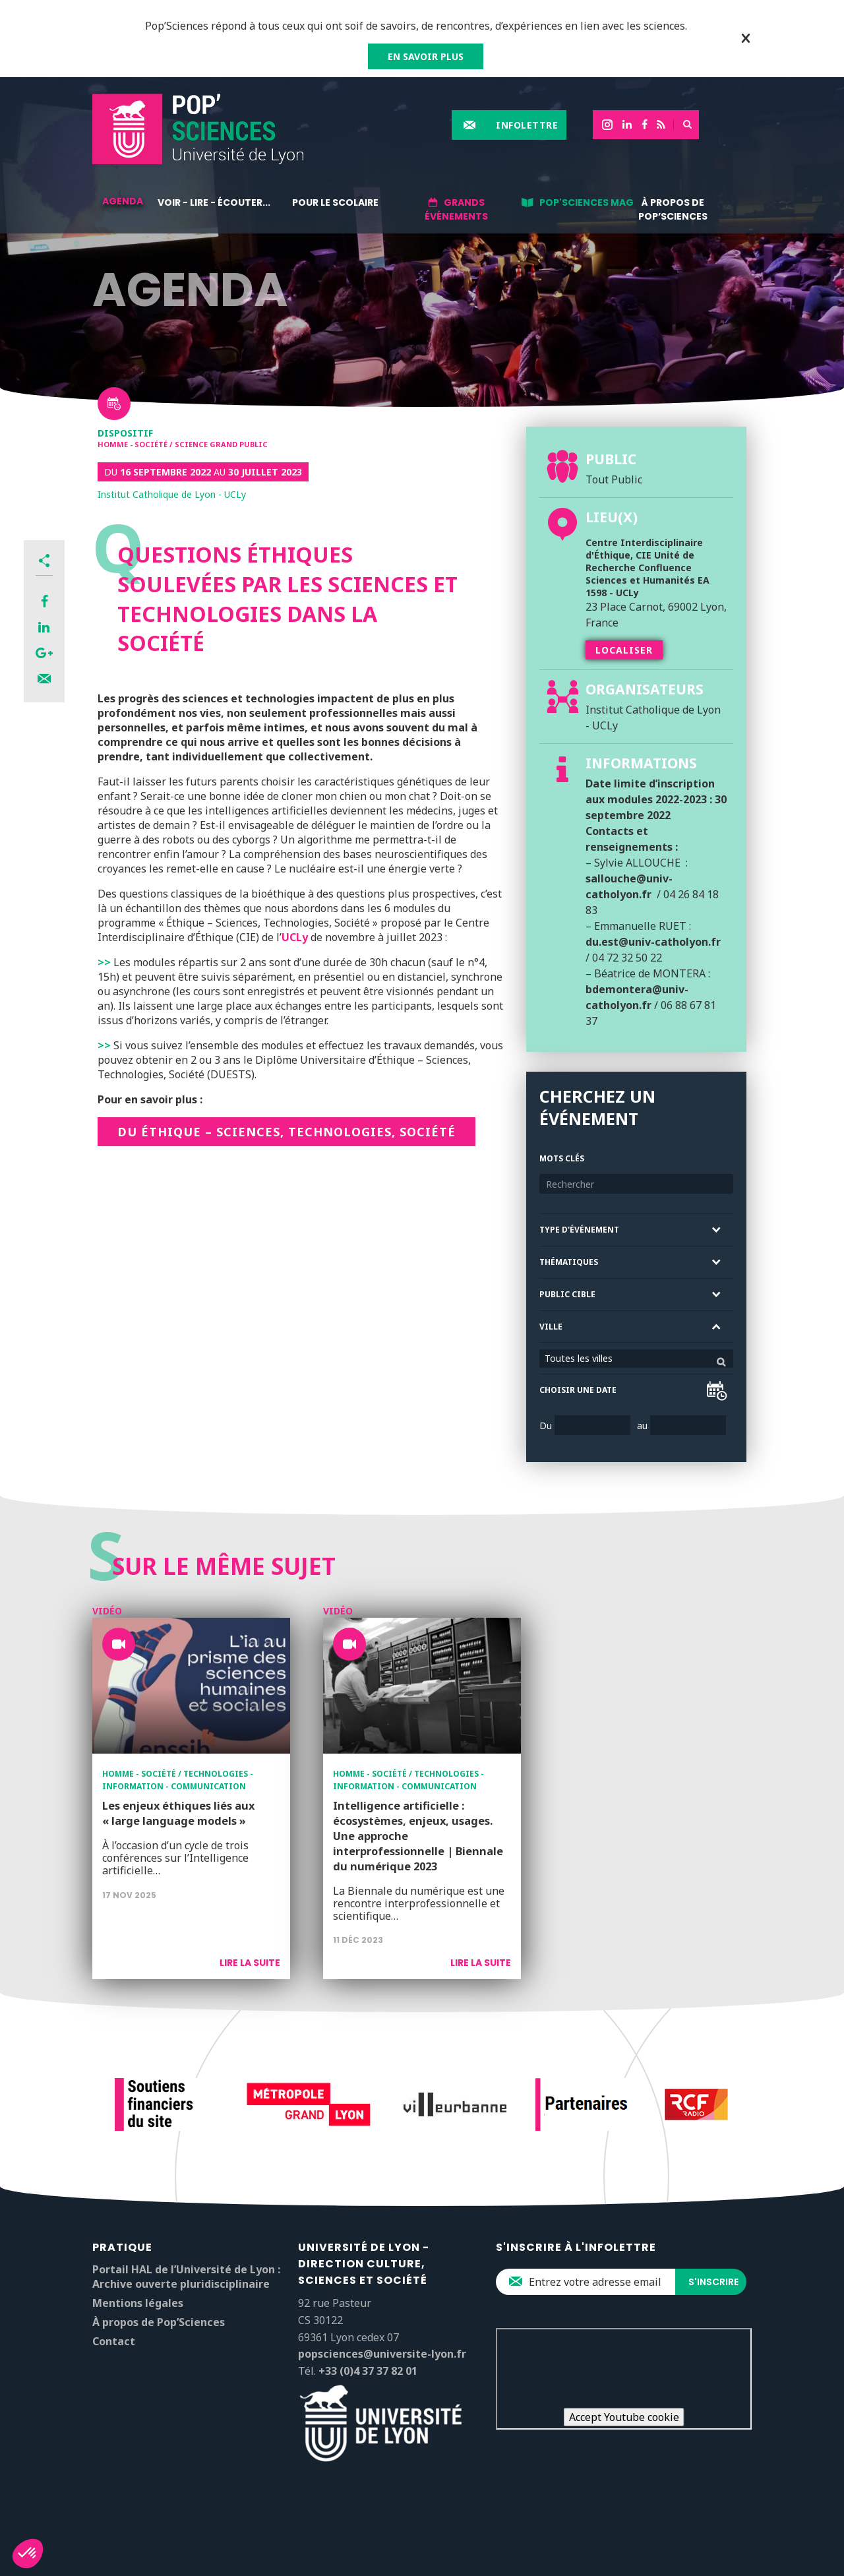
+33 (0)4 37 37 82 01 (367, 2371)
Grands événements (456, 209)
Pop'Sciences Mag (586, 202)
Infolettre (527, 125)
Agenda (122, 201)
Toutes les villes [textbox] (579, 1358)
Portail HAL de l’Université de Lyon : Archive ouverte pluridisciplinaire (186, 2276)
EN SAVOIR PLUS (426, 56)
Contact (113, 2341)
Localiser (624, 650)
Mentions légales (137, 2303)
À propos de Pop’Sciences (673, 209)
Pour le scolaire (335, 202)
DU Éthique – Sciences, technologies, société (286, 1132)
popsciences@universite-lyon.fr (382, 2353)
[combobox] (636, 1358)
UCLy (295, 937)
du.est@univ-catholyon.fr (653, 942)
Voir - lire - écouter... (214, 202)
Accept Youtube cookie (624, 2417)
